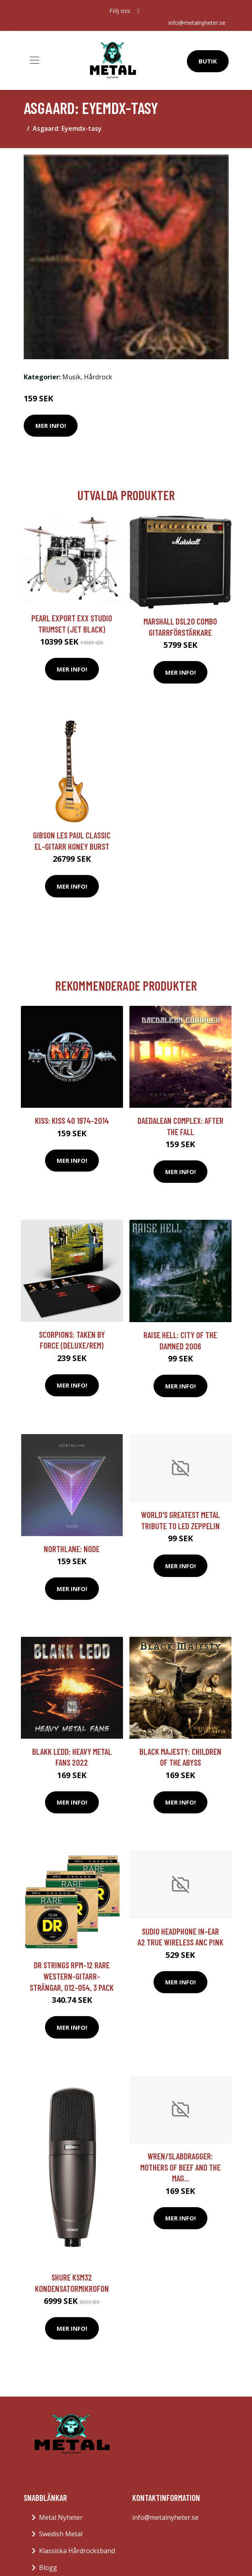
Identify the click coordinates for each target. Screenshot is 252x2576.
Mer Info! (50, 425)
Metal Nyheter (61, 2517)
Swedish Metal (60, 2533)
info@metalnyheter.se (196, 22)
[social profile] (138, 10)
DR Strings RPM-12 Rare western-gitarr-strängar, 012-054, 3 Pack (72, 1976)
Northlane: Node (72, 1549)
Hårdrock (98, 376)
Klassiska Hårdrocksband (77, 2550)
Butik (208, 61)
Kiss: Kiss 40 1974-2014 (72, 1120)
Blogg (48, 2567)
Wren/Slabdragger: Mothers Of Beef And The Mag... (180, 2167)
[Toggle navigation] (34, 60)
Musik (71, 376)
